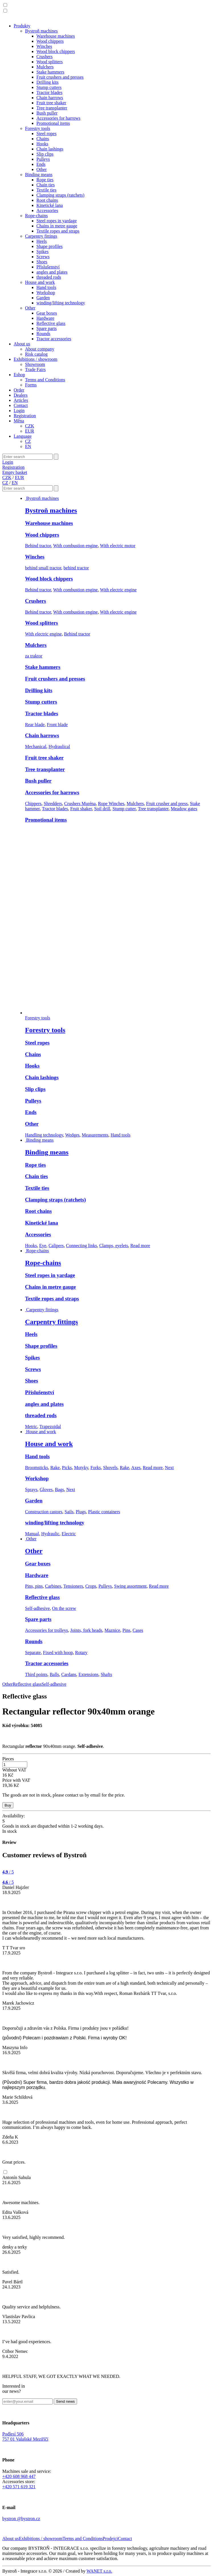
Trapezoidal (50, 1426)
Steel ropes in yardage (56, 220)
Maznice (112, 1630)
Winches (44, 46)
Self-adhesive (37, 1608)
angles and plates (51, 272)
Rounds (43, 333)
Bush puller (46, 113)
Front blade (57, 724)
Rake (55, 1467)
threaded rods (48, 277)
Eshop (19, 374)
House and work (40, 282)
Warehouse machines (55, 36)
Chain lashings (49, 148)
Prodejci (110, 2538)
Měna (19, 420)
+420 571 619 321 (19, 2486)
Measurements (95, 1135)
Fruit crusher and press (167, 803)
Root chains (47, 200)
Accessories (47, 210)
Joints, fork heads (86, 1630)
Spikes (42, 251)
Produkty (22, 25)
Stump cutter (124, 808)
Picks (67, 1467)
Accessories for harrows (58, 118)
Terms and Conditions (45, 379)
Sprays (31, 1489)
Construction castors (43, 1511)
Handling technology (44, 1135)
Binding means (38, 174)
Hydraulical (59, 746)
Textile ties (46, 190)
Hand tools (46, 287)
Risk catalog (36, 354)
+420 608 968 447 (19, 2476)
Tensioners (73, 1586)
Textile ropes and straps (57, 231)
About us (22, 343)
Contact (21, 405)
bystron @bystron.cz (21, 2518)
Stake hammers (50, 72)
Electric (69, 1533)
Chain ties (45, 184)
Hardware (45, 318)
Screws (42, 256)
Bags (59, 1489)
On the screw (64, 1608)
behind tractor (76, 567)
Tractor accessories (53, 338)
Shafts (106, 1674)
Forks (95, 1467)
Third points (36, 1674)
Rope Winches (111, 803)
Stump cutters (48, 87)
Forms (31, 384)
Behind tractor (38, 545)
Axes (135, 1467)
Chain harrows (49, 97)
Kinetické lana (49, 205)
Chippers (33, 803)
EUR (29, 431)
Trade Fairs (35, 369)
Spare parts (46, 328)
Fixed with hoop (58, 1652)
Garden (43, 297)
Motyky (81, 1467)
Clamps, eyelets (113, 1245)
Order (19, 390)
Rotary (81, 1652)
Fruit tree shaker (51, 102)
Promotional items (53, 123)
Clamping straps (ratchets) (60, 195)
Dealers (21, 395)
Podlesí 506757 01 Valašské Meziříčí (25, 2436)
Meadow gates (184, 808)
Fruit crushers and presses (60, 77)
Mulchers (44, 66)
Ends (41, 164)
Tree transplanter (51, 107)
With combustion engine (75, 545)
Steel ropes (46, 133)
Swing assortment (130, 1586)
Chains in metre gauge (56, 225)
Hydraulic (50, 1533)
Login (19, 410)
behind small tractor (43, 567)
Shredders (53, 803)
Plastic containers (104, 1511)
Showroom (35, 364)
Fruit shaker (81, 808)
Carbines (53, 1586)
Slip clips (44, 154)
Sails (69, 1511)
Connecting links (81, 1245)
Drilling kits (47, 82)
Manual (32, 1533)
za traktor (33, 655)
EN (28, 446)
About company (39, 349)
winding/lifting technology (60, 302)
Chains (42, 138)
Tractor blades (49, 92)
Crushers (44, 56)
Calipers (56, 1245)
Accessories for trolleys (46, 1630)
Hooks (42, 143)
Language (23, 436)
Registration (25, 415)
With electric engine (118, 589)
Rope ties (44, 179)
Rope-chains (36, 215)
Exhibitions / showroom (35, 359)
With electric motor (117, 545)
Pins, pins (34, 1586)
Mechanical (35, 746)
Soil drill (102, 808)
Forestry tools (37, 128)
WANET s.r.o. (99, 2571)
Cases (138, 1630)
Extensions (88, 1674)
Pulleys (43, 159)
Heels (41, 241)
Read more (140, 1245)
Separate (33, 1652)
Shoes (41, 261)
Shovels (110, 1467)
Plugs (81, 1511)
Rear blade (35, 724)
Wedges (72, 1135)
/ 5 (8, 1872)
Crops (90, 1586)
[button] (5, 5)
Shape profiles (49, 246)
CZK (29, 425)
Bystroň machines (41, 30)
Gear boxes (46, 313)
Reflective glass (50, 323)
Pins (127, 1630)
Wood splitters (49, 61)
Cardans (68, 1674)
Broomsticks (36, 1467)
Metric (31, 1426)
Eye (42, 1245)
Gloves (46, 1489)
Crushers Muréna (80, 803)
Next (169, 1467)
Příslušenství (48, 266)
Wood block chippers (55, 51)
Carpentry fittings (41, 236)
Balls (54, 1674)
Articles (21, 400)
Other (41, 169)
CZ (28, 441)
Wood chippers (50, 41)
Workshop (45, 292)
